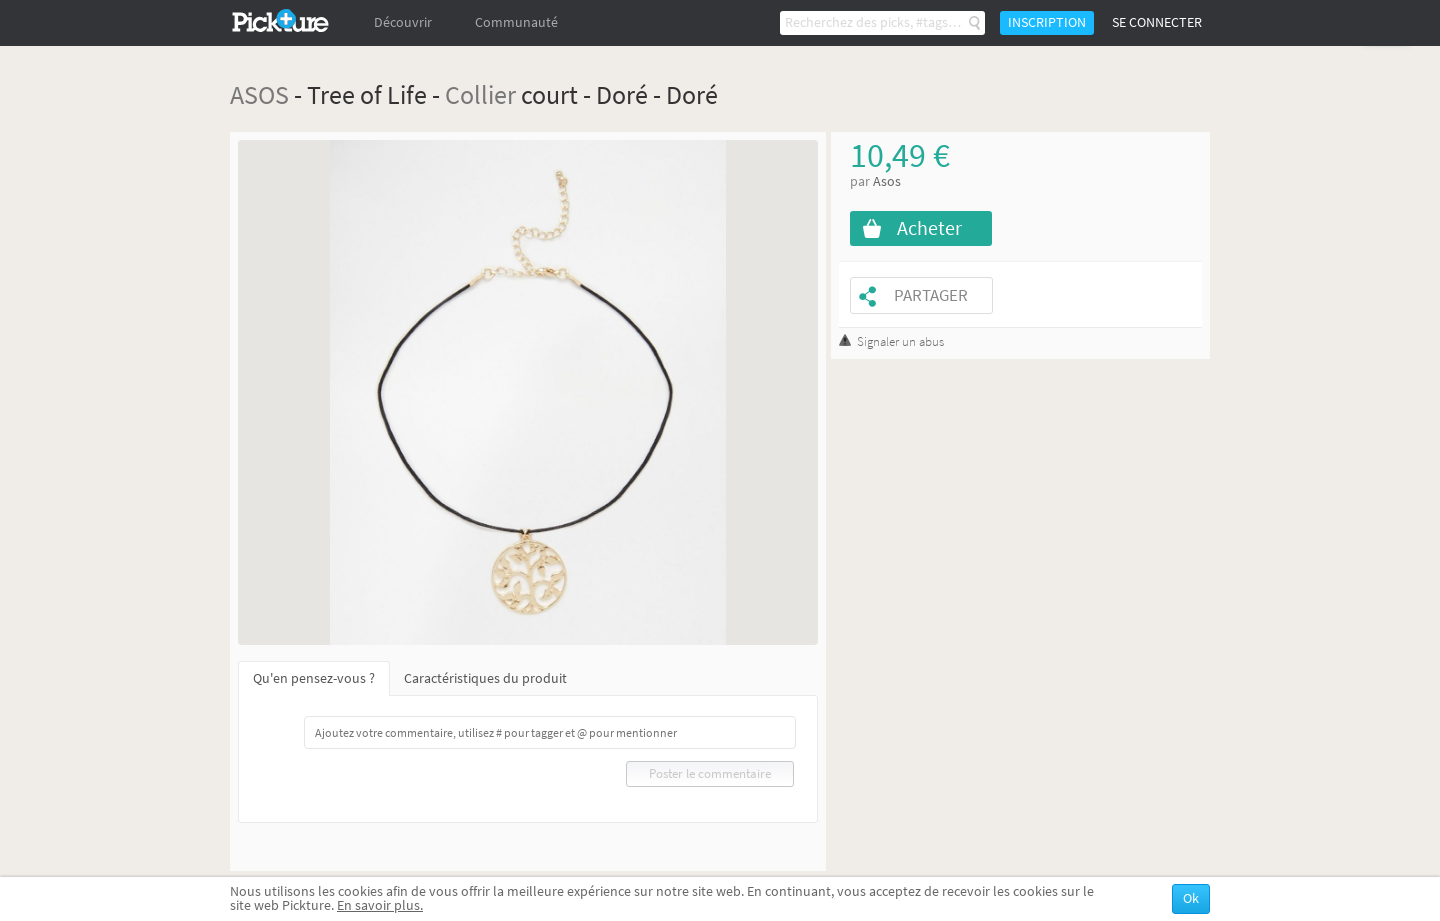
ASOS (259, 94)
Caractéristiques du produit (485, 678)
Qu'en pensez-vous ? (314, 678)
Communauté (516, 22)
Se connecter (1157, 22)
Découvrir (403, 22)
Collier (480, 94)
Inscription (1047, 22)
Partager (931, 295)
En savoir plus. (380, 905)
